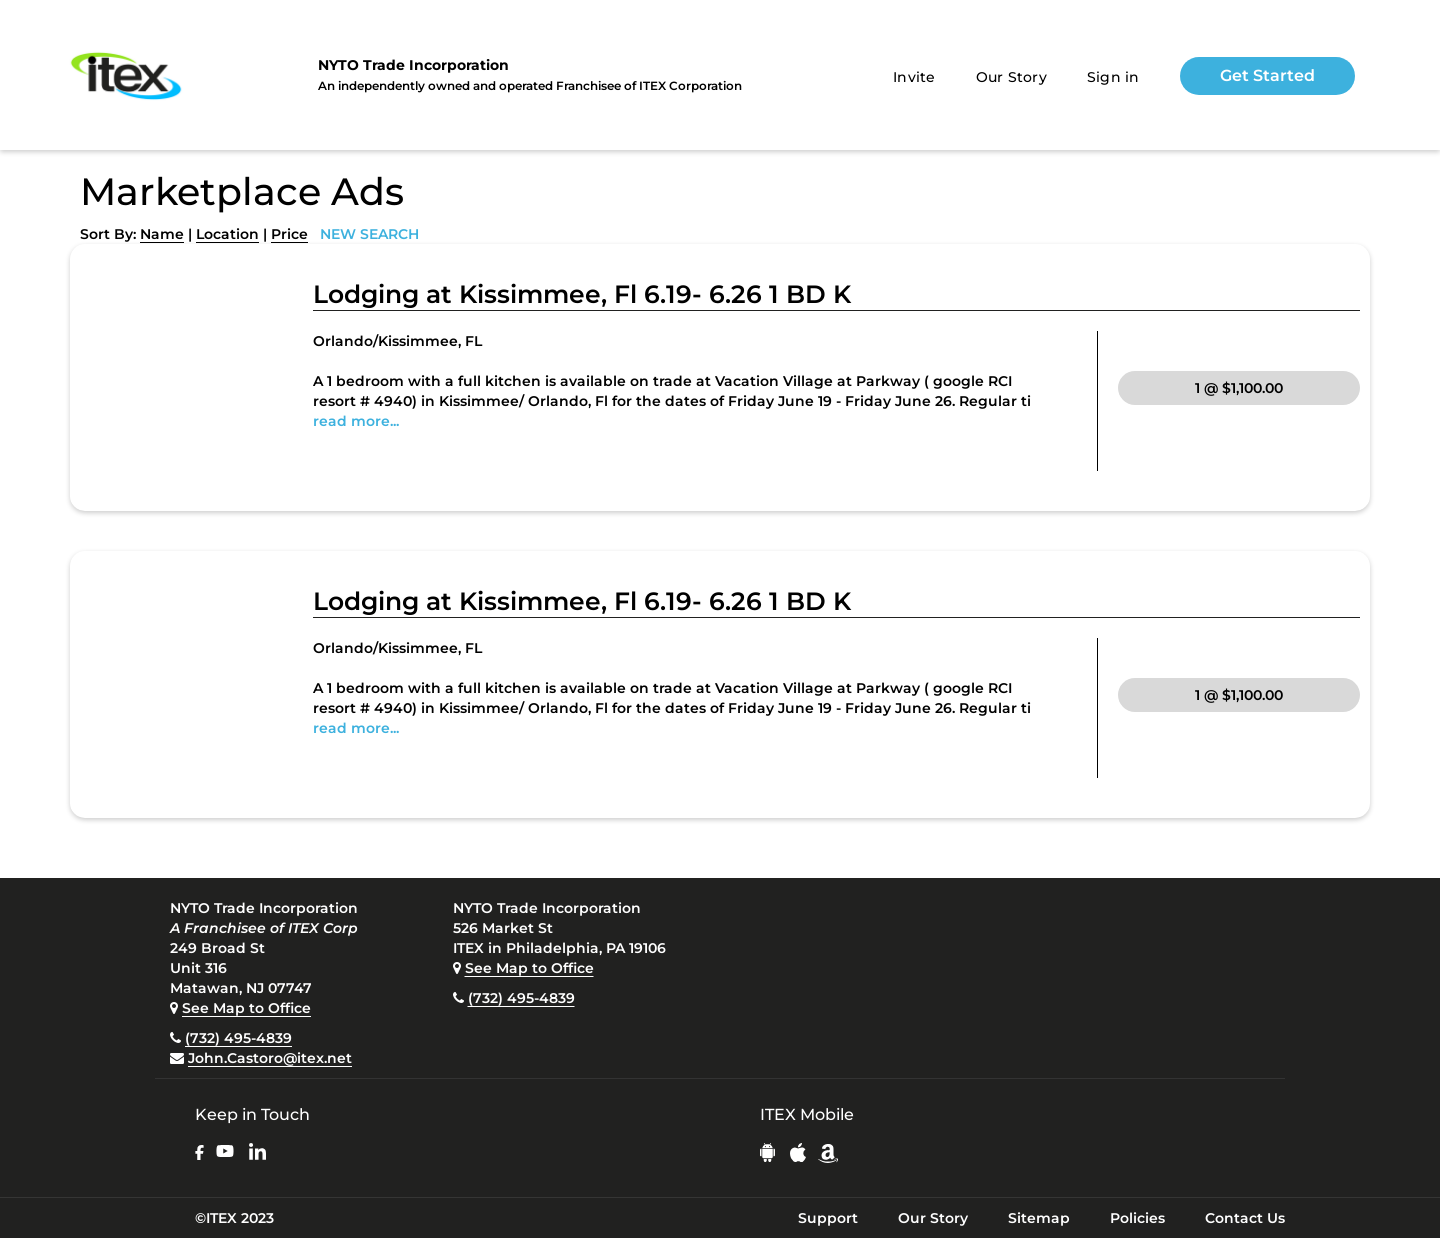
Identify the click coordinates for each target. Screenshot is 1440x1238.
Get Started (1267, 75)
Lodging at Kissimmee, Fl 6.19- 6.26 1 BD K (582, 294)
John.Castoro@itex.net (270, 1058)
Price (289, 234)
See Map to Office (246, 1008)
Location (227, 234)
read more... (356, 421)
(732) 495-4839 (238, 1038)
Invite (914, 77)
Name (162, 234)
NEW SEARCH (369, 234)
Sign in (1113, 77)
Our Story (1011, 77)
